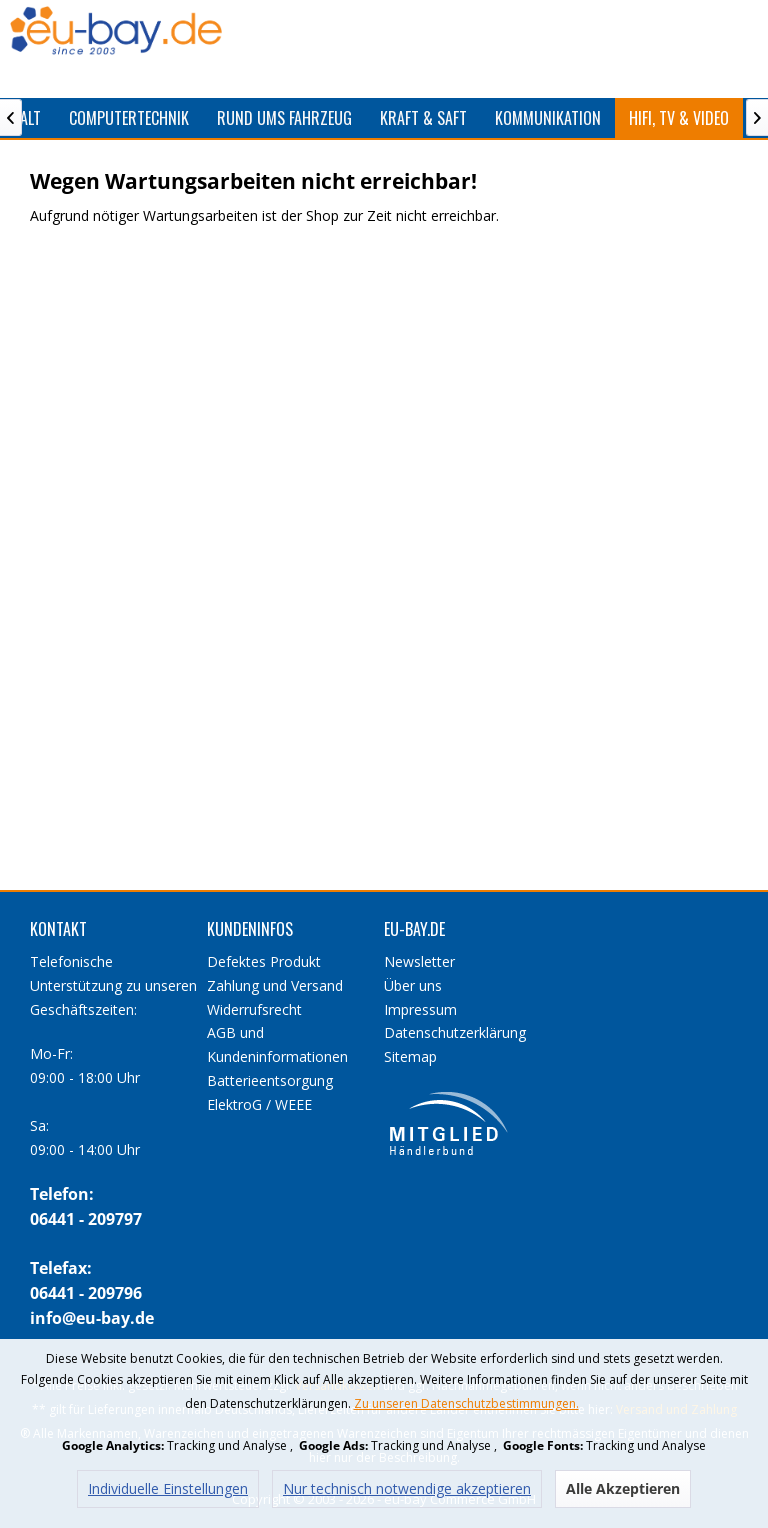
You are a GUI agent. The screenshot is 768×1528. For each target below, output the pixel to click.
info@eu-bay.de (92, 1318)
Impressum (420, 1009)
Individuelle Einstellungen (168, 1488)
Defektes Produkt (264, 961)
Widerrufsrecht (254, 1009)
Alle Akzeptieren (623, 1488)
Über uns (413, 985)
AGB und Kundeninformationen (277, 1044)
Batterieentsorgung (270, 1080)
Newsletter (419, 961)
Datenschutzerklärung (455, 1032)
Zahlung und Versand (275, 985)
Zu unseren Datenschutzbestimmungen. (466, 1403)
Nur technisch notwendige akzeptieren (407, 1488)
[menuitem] (129, 118)
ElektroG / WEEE (259, 1104)
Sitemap (410, 1056)
